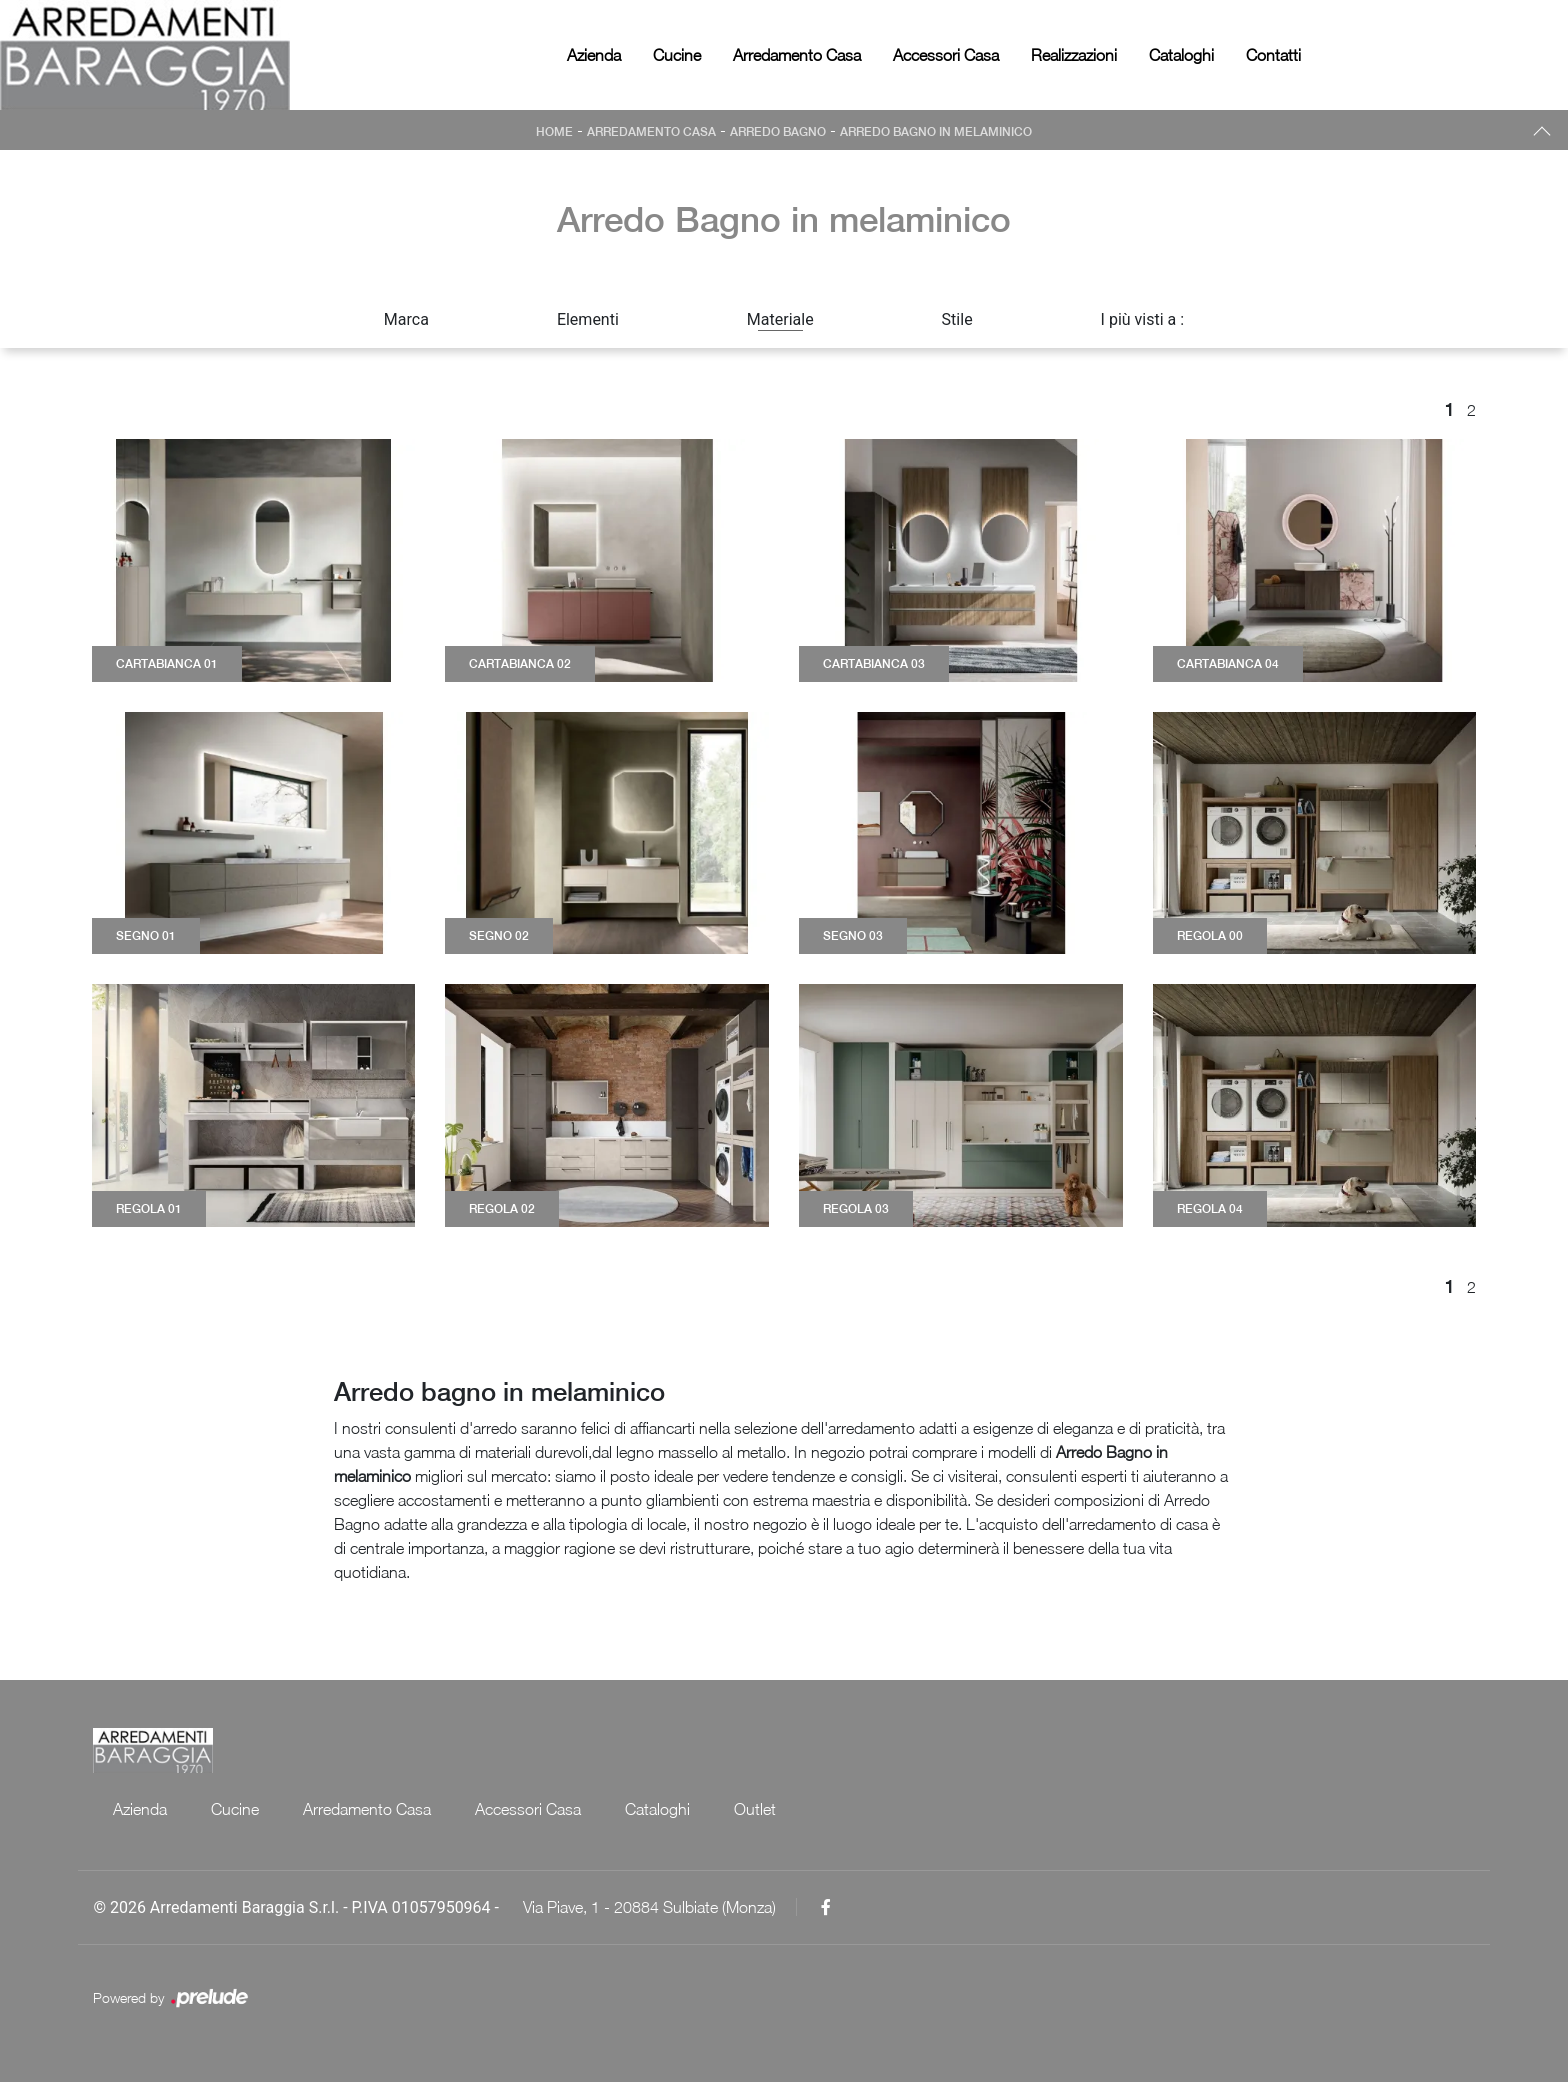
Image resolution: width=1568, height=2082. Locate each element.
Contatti (1273, 55)
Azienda (594, 55)
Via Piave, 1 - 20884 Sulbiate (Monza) (649, 1907)
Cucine (677, 55)
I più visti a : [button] (1143, 319)
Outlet (755, 1809)
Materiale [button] (780, 319)
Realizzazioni (1074, 55)
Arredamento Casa (797, 55)
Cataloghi (1181, 55)
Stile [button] (957, 319)
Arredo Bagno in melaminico (936, 132)
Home (554, 132)
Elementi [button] (588, 319)
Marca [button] (406, 319)
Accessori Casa (946, 55)
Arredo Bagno (778, 132)
